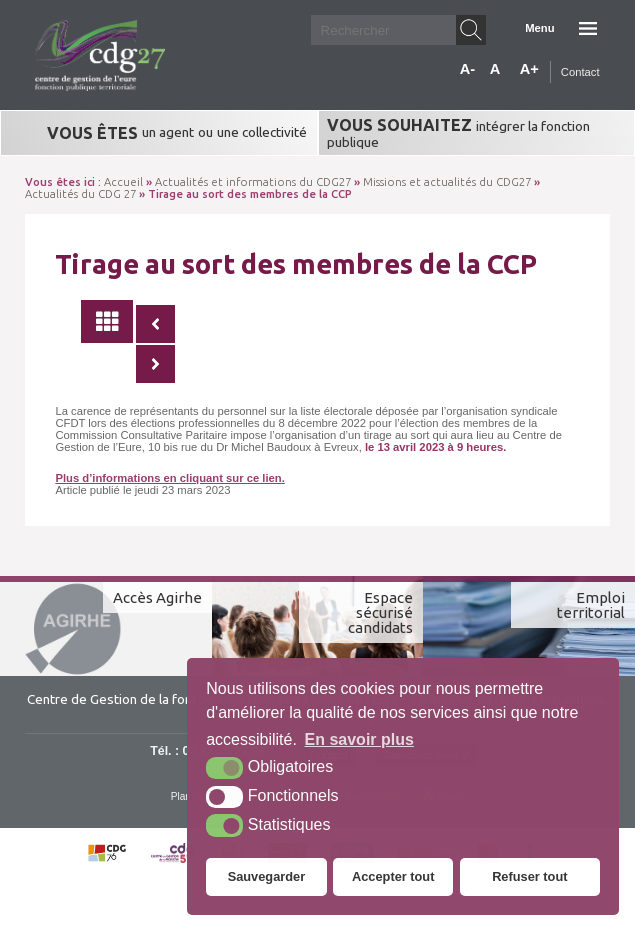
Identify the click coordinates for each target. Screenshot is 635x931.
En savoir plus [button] (359, 739)
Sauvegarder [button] (267, 876)
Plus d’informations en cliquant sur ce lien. (169, 478)
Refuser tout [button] (529, 876)
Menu (539, 28)
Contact (580, 72)
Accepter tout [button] (393, 876)
